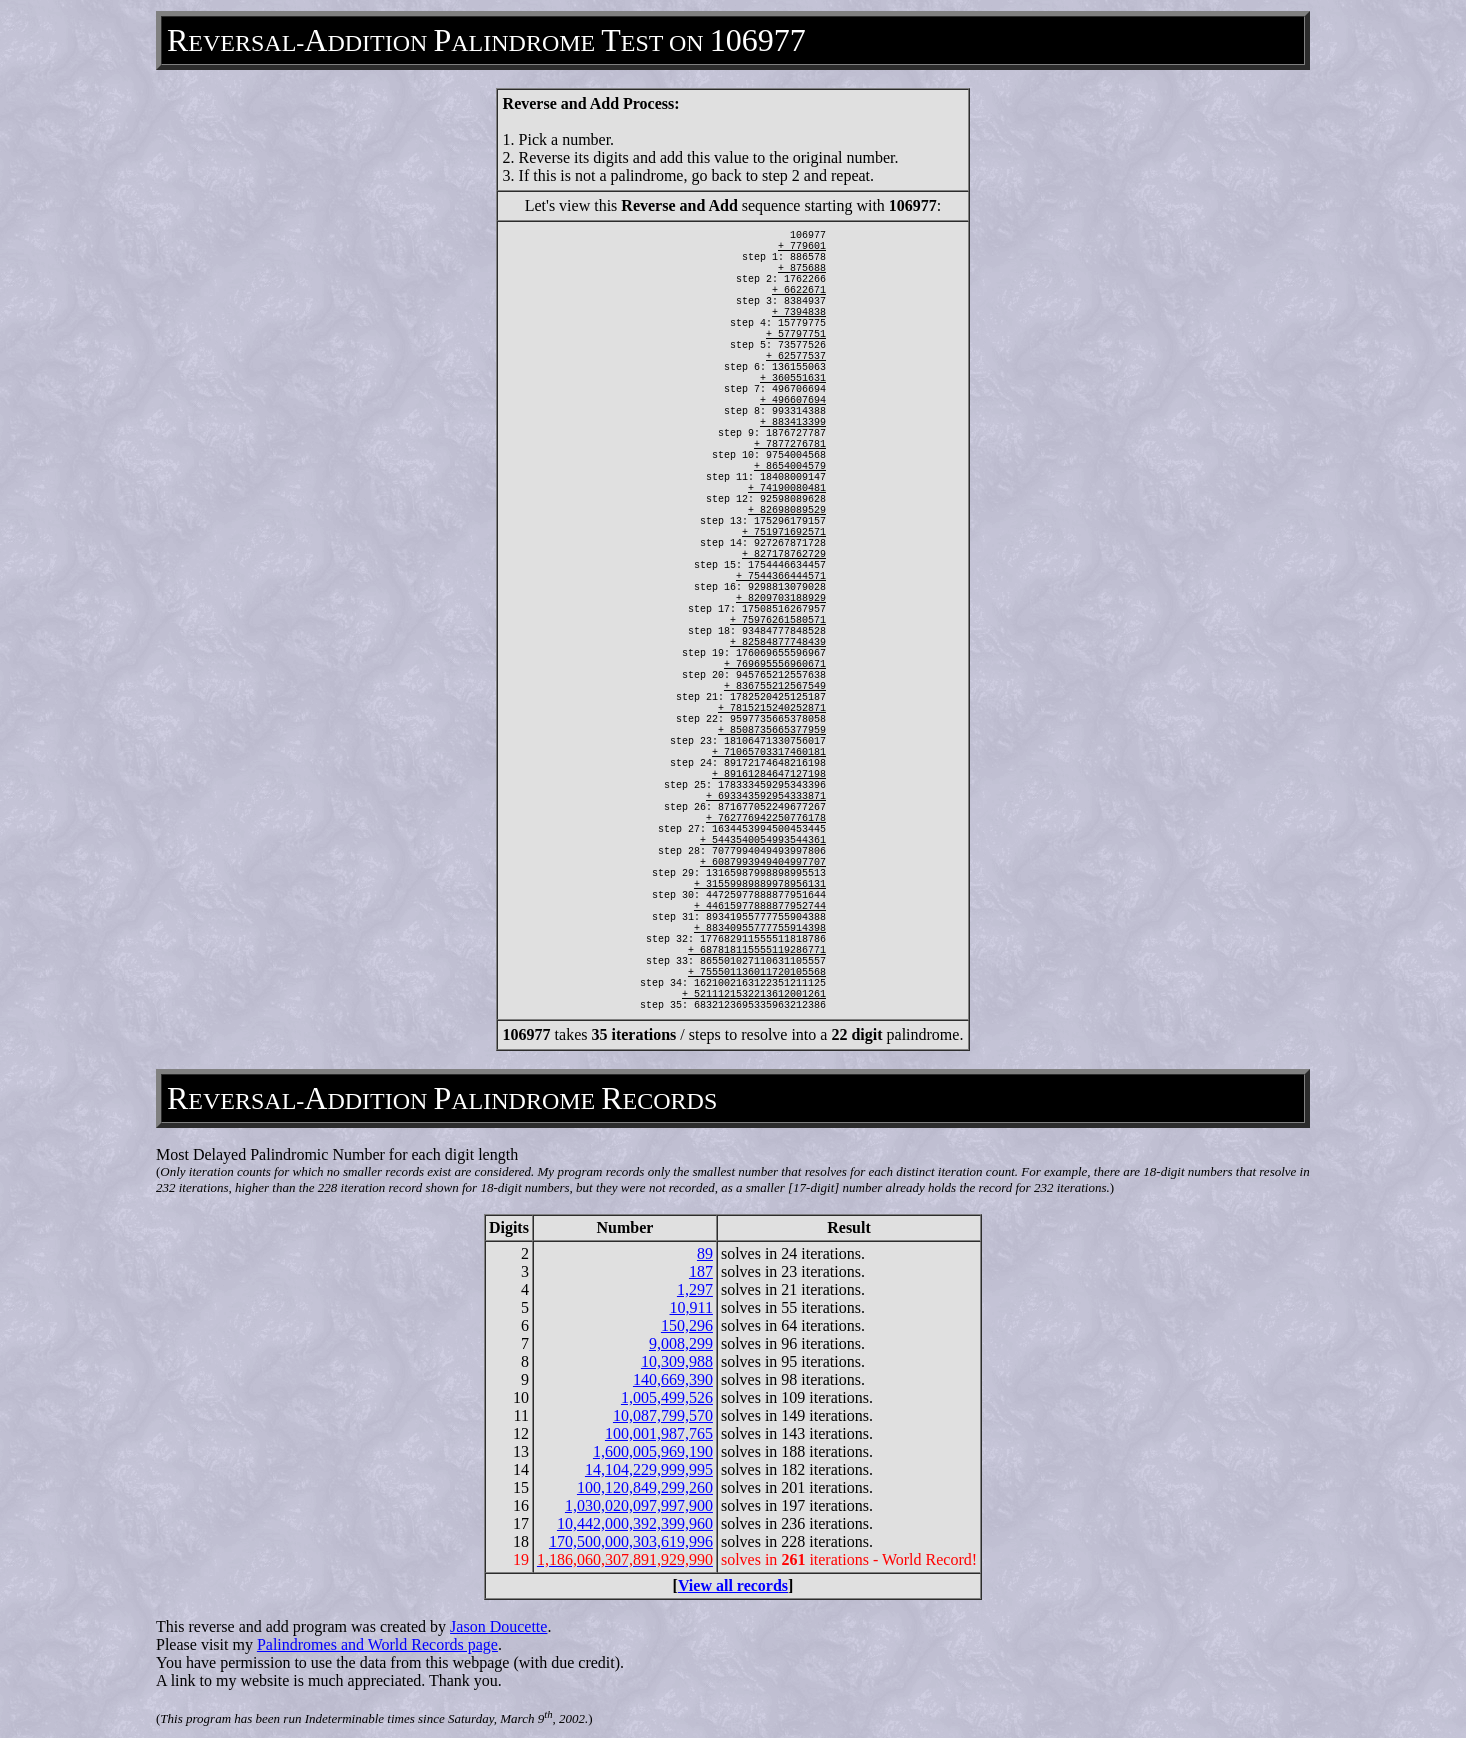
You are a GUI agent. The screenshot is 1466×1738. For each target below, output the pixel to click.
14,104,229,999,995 (649, 1469)
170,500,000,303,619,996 (631, 1541)
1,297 (695, 1289)
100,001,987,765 (659, 1433)
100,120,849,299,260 (645, 1487)
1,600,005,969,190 (653, 1451)
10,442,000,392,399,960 (635, 1523)
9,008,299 (681, 1343)
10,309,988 (677, 1361)
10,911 (691, 1307)
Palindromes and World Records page (377, 1644)
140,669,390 (673, 1379)
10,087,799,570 (663, 1415)
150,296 (687, 1325)
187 (701, 1271)
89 (705, 1253)
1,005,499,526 (667, 1397)
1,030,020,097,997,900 (639, 1505)
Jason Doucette (498, 1626)
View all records (733, 1585)
